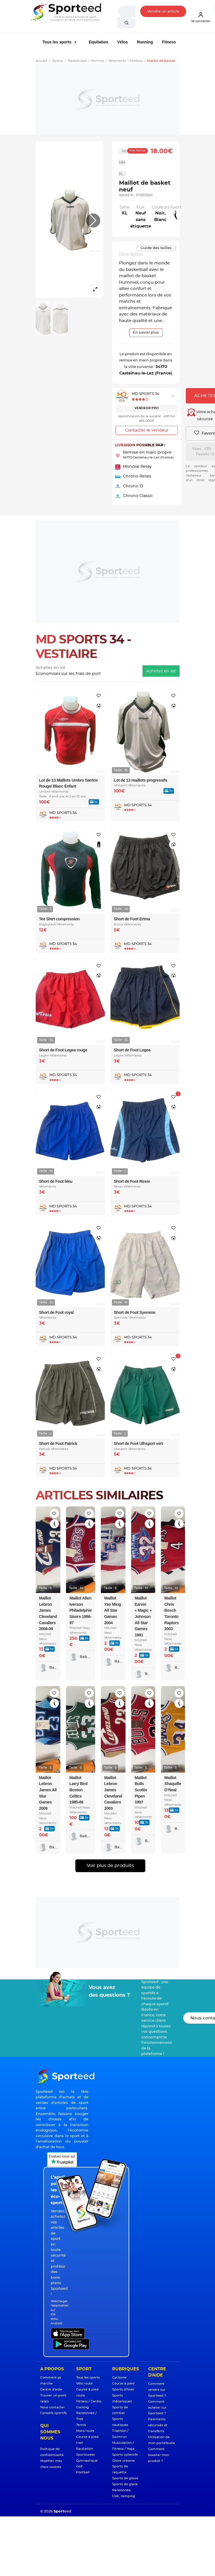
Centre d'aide (51, 2389)
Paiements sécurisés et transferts (157, 2425)
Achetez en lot (161, 671)
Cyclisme (119, 2377)
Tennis (81, 2424)
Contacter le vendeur (147, 430)
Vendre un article (163, 11)
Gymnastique (87, 2460)
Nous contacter (52, 2407)
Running (145, 42)
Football (83, 2472)
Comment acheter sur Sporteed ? (157, 2407)
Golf (79, 2466)
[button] (93, 220)
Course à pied (123, 2383)
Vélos (122, 42)
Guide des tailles (156, 248)
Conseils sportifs (53, 2413)
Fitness (169, 42)
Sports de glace (125, 2484)
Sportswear (85, 2454)
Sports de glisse (125, 2478)
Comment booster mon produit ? (158, 2455)
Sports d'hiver (123, 2389)
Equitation (98, 42)
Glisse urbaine (123, 2460)
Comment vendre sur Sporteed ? (157, 2389)
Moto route (85, 2430)
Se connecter (200, 17)
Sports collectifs (125, 2454)
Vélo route (84, 2383)
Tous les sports (57, 42)
